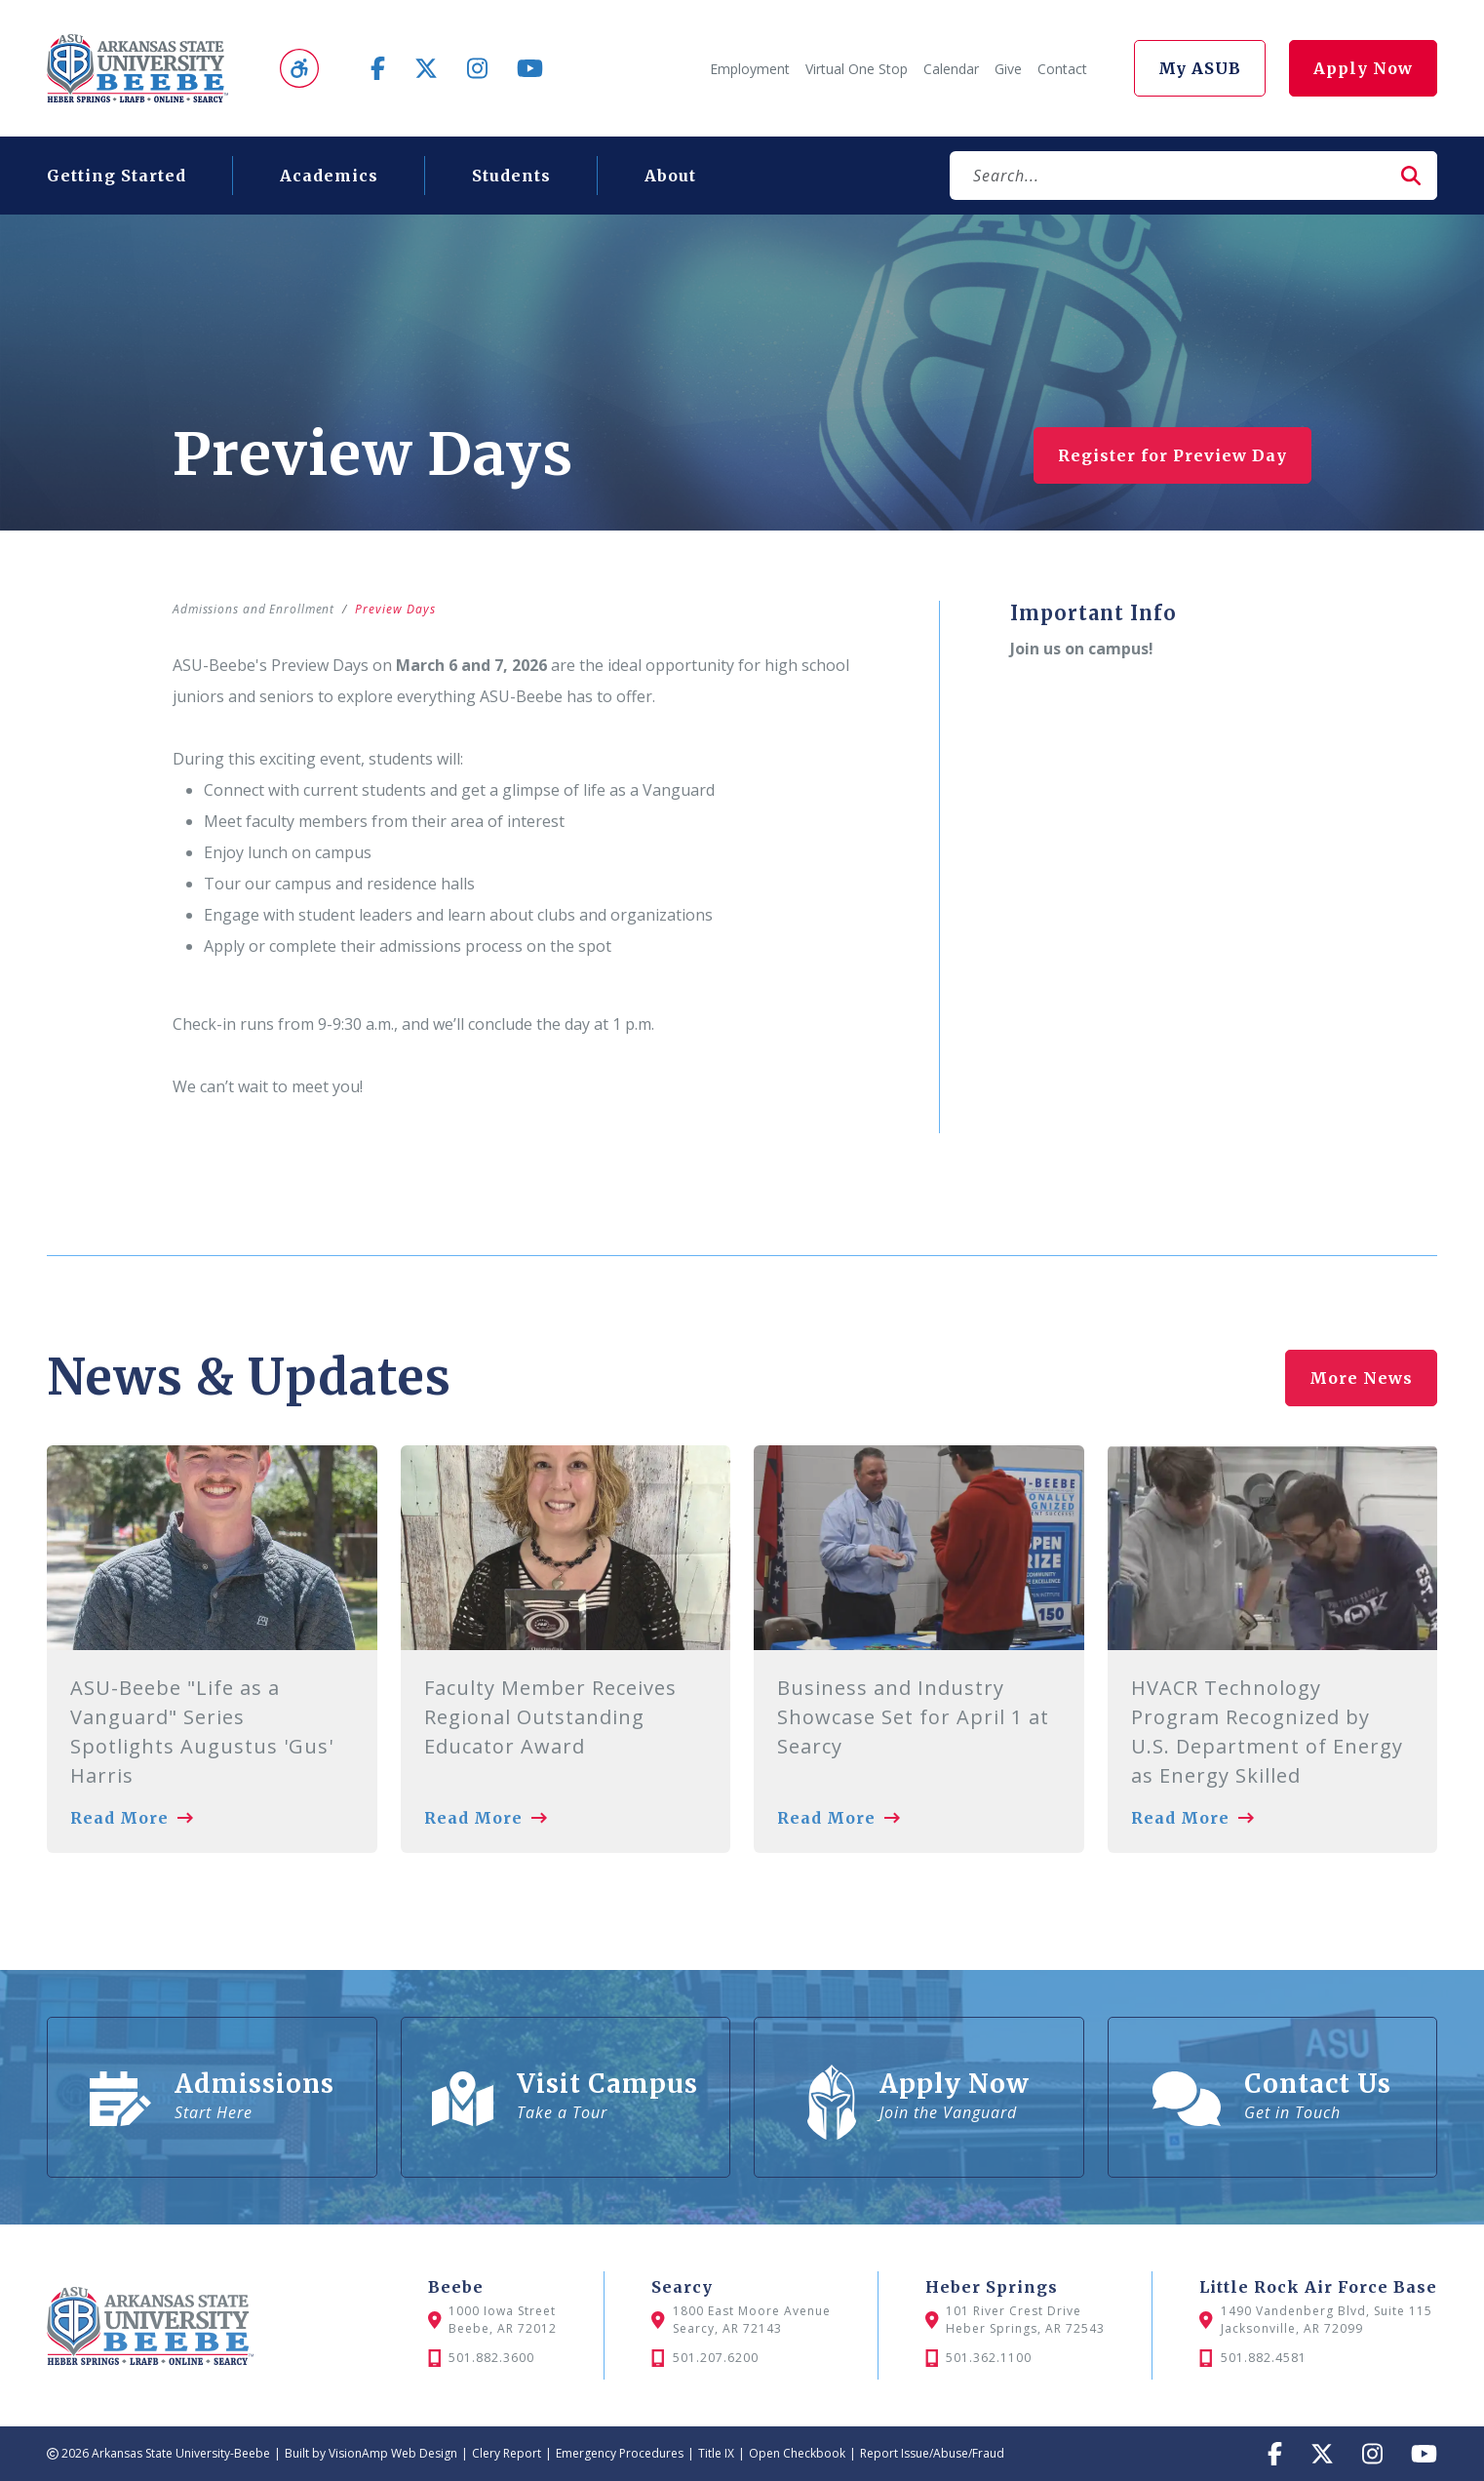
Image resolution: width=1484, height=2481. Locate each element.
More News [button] (1361, 1373)
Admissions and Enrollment (255, 609)
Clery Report (506, 2453)
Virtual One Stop (856, 68)
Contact (1062, 68)
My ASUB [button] (1199, 68)
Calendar (951, 68)
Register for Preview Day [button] (1172, 455)
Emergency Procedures (619, 2453)
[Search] (1168, 175)
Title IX (716, 2453)
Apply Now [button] (1363, 68)
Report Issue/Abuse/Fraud (932, 2453)
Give (1008, 68)
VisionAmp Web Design (393, 2453)
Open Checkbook (797, 2453)
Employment (750, 68)
